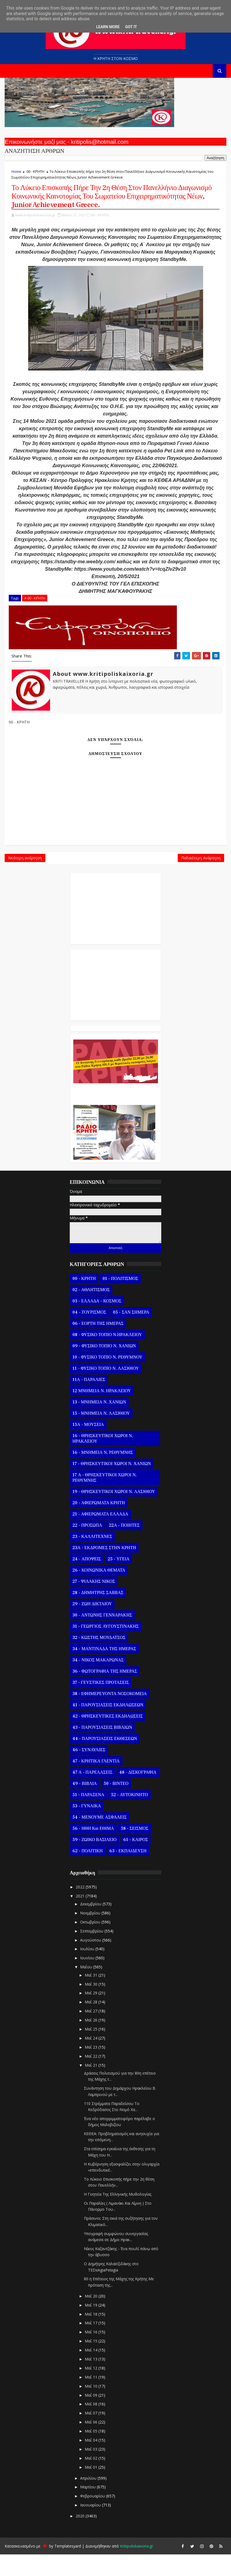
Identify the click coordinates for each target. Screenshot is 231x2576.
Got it (131, 27)
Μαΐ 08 (91, 2425)
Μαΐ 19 (91, 2326)
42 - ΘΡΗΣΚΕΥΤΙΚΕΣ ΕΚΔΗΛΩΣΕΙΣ (107, 1738)
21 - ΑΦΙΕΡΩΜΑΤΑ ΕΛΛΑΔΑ (100, 1535)
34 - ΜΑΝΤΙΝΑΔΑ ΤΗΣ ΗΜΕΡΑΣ (104, 1670)
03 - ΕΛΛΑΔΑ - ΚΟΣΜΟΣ (96, 1322)
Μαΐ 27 (91, 2032)
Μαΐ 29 (91, 2014)
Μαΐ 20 (91, 2317)
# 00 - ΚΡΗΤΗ (34, 613)
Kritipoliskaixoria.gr (136, 2567)
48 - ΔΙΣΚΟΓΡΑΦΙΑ (137, 1794)
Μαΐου (86, 1988)
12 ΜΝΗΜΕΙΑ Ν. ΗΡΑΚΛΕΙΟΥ (101, 1412)
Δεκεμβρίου (91, 1925)
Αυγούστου (91, 1961)
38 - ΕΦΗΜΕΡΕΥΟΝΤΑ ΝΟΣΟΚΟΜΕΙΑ (109, 1715)
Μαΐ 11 (91, 2398)
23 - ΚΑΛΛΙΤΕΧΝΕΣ (92, 1558)
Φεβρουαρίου (93, 2517)
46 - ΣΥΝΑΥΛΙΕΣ (89, 1771)
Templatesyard (67, 2567)
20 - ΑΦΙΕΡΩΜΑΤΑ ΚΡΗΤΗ (98, 1524)
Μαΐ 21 (91, 2086)
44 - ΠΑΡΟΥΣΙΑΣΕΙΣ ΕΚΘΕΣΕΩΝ (104, 1760)
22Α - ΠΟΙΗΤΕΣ (124, 1547)
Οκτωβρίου (90, 1943)
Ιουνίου (87, 1979)
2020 (81, 2537)
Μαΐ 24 (91, 2059)
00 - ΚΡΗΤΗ (35, 171)
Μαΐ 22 (91, 2077)
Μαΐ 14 (91, 2371)
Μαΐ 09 (91, 2416)
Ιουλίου (87, 1970)
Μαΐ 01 (91, 2488)
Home (16, 171)
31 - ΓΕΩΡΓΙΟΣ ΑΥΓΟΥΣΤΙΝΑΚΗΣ (105, 1648)
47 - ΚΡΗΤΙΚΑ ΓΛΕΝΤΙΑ (96, 1782)
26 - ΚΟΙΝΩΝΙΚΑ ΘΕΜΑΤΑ (98, 1592)
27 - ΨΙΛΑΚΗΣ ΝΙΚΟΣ (93, 1603)
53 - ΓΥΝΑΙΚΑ (86, 1827)
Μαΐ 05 (91, 2452)
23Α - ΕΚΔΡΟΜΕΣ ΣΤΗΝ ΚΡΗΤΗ (104, 1569)
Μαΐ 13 (91, 2380)
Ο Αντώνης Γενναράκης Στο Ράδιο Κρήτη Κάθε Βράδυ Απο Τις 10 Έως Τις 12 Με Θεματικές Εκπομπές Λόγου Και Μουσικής (114, 1113)
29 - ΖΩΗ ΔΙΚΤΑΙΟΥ (92, 1625)
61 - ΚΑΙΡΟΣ (135, 1861)
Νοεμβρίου (90, 1934)
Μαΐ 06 (91, 2443)
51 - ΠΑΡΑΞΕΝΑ (88, 1816)
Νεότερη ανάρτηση (25, 877)
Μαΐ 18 (91, 2335)
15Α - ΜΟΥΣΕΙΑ (88, 1446)
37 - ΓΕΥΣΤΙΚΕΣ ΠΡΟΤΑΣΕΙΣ (100, 1704)
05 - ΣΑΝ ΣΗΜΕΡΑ (131, 1334)
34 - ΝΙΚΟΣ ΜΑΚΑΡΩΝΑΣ (98, 1681)
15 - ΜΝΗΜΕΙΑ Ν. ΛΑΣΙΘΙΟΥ (101, 1435)
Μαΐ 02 (91, 2479)
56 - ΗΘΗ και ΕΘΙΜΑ (93, 1850)
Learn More (108, 27)
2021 (81, 1917)
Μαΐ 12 (91, 2389)
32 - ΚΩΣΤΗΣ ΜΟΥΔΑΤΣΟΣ (98, 1659)
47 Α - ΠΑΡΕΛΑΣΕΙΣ (92, 1794)
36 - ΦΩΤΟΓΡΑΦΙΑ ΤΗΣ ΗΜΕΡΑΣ (104, 1693)
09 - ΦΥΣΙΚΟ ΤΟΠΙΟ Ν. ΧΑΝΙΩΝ (104, 1367)
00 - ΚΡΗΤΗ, (100, 230)
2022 (81, 1908)
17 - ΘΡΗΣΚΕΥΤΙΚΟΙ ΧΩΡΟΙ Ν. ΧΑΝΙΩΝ (111, 1485)
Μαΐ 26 (91, 2041)
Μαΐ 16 (91, 2353)
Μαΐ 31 (91, 1996)
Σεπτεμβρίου (92, 1952)
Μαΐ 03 (91, 2470)
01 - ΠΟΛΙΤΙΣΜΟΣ (120, 1300)
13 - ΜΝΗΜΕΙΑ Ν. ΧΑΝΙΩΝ (99, 1423)
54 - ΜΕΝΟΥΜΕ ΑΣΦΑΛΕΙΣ (99, 1839)
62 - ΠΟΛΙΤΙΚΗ (87, 1872)
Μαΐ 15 (91, 2362)
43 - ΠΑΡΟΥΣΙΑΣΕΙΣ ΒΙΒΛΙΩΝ (102, 1749)
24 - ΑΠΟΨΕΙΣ (86, 1580)
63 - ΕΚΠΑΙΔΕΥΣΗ (127, 1872)
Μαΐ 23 (91, 2068)
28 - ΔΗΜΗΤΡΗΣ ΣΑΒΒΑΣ (97, 1614)
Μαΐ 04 (91, 2461)
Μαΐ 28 (91, 2023)
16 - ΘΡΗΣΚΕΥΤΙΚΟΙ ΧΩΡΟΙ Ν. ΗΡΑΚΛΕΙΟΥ (102, 1460)
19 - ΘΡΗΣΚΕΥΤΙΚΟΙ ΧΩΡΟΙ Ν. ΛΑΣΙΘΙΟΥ (113, 1513)
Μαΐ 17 (91, 2344)
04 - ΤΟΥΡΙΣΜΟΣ (89, 1334)
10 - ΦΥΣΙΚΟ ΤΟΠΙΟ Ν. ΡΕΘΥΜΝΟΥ (107, 1379)
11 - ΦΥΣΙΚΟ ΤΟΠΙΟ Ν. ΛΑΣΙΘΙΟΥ (105, 1390)
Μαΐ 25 (91, 2050)
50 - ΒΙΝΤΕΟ (116, 1805)
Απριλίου (89, 2499)
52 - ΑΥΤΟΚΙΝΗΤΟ (129, 1816)
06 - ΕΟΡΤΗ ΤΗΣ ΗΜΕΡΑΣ (98, 1345)
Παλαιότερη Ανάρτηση (201, 877)
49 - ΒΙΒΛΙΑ (84, 1805)
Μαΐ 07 (91, 2434)
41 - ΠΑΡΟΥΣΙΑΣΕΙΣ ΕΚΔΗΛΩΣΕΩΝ (107, 1726)
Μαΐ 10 (91, 2407)
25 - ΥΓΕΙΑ (118, 1580)
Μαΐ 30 (91, 2005)
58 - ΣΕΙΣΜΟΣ (134, 1850)
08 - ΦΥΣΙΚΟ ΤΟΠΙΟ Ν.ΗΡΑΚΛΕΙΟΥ (107, 1356)
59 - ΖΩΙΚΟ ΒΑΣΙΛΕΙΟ (94, 1861)
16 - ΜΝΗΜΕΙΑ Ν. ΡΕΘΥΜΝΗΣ (102, 1474)
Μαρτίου (88, 2508)
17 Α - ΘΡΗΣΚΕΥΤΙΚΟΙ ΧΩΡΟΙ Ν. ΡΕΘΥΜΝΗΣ (104, 1499)
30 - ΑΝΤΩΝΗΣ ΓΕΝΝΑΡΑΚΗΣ (102, 1636)
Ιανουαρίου (91, 2526)
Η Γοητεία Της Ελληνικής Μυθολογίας (117, 2215)
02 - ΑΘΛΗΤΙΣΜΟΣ (91, 1311)
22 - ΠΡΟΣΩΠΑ (87, 1547)
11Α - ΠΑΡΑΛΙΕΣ (88, 1401)
